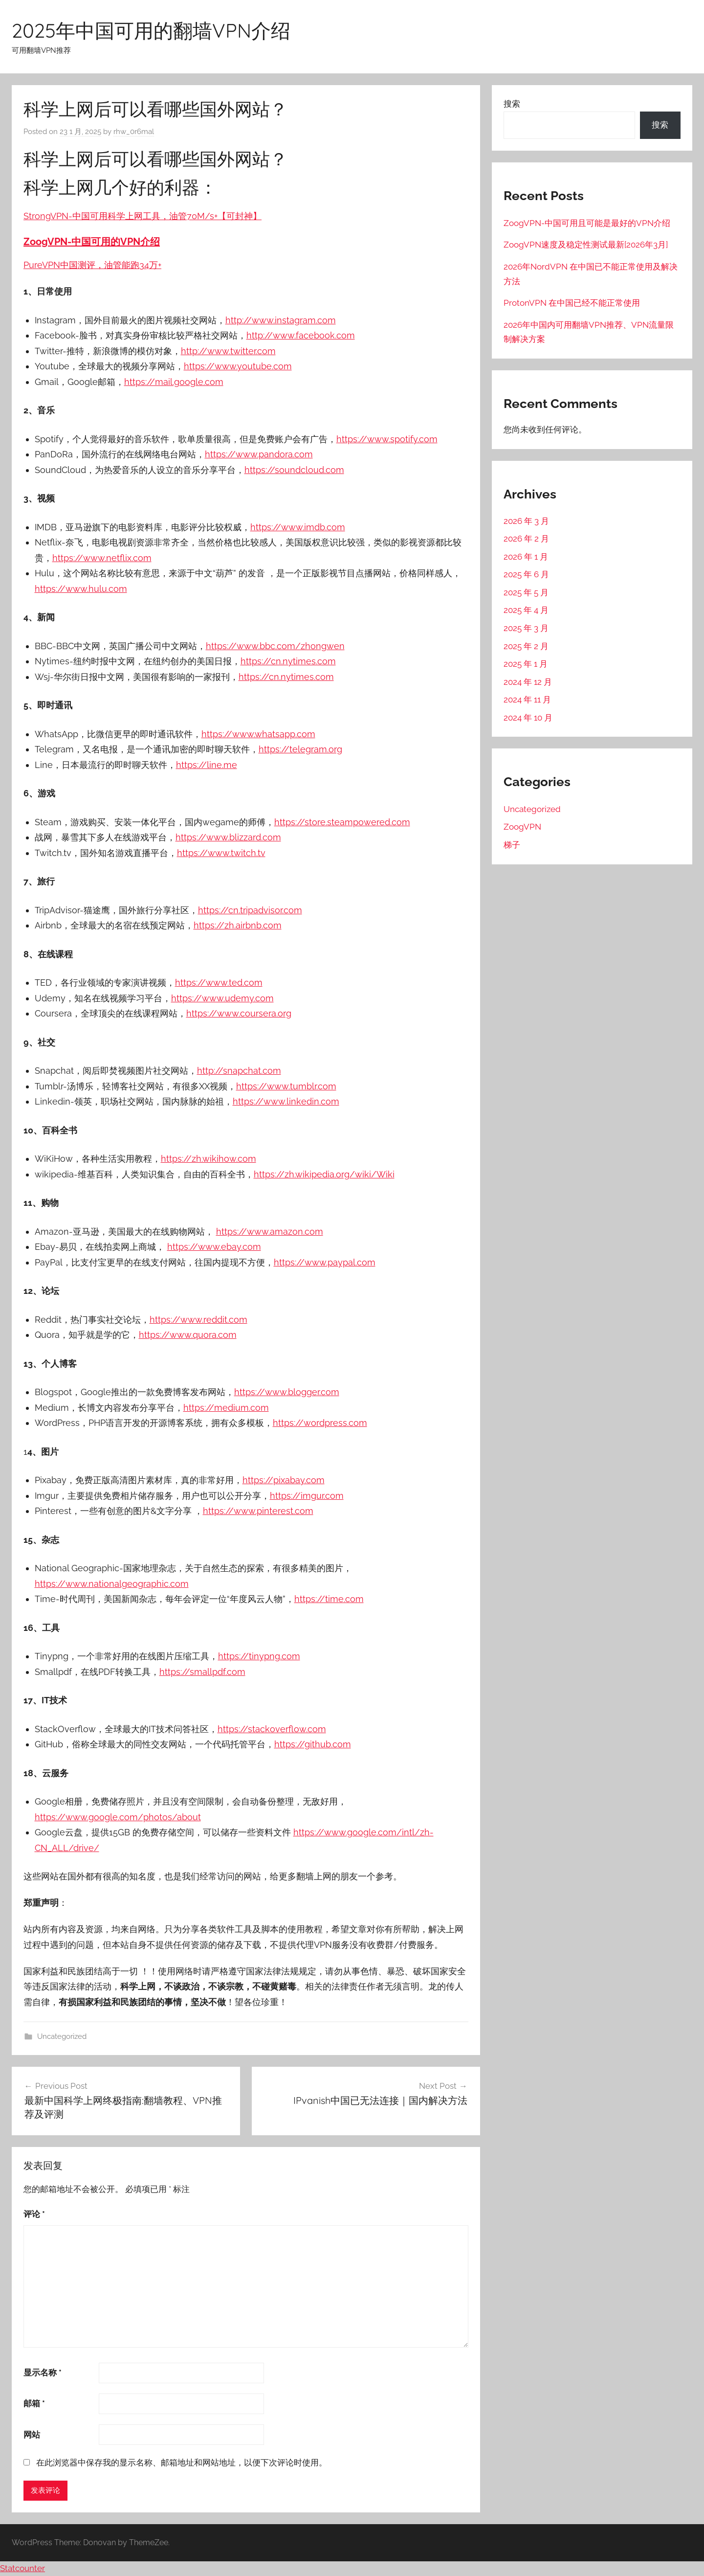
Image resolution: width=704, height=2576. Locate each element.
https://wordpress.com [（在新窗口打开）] (320, 1423)
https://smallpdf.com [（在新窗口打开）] (202, 1672)
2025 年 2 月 (526, 646)
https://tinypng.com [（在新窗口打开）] (259, 1656)
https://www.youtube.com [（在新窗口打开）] (238, 366)
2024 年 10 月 (528, 718)
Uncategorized (62, 2036)
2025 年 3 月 (526, 628)
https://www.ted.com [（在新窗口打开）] (219, 982)
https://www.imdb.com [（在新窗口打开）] (297, 527)
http (175, 1247)
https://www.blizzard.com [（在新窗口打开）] (228, 837)
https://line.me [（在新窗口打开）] (206, 765)
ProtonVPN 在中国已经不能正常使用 (572, 303)
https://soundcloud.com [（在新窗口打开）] (294, 470)
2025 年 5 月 (526, 592)
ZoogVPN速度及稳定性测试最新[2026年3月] (586, 244)
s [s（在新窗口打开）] (186, 1247)
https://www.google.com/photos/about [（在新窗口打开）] (118, 1817)
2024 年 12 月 (528, 682)
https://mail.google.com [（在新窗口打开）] (173, 382)
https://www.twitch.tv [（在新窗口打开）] (221, 853)
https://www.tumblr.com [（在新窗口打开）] (286, 1086)
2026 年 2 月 (526, 538)
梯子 (512, 845)
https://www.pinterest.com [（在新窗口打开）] (258, 1511)
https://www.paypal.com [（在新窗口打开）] (324, 1262)
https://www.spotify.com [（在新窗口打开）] (387, 439)
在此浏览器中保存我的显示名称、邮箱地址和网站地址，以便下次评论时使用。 (181, 2462)
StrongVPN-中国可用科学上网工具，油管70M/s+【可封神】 (142, 216)
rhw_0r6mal (133, 131)
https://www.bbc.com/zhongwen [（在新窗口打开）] (275, 646)
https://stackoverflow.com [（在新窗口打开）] (272, 1729)
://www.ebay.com (224, 1247)
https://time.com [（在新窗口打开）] (329, 1599)
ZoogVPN (522, 827)
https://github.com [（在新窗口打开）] (312, 1744)
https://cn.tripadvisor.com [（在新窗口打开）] (250, 910)
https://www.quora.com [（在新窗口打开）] (188, 1335)
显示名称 (42, 2372)
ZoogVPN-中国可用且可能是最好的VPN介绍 (587, 223)
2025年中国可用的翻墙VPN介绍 (151, 30)
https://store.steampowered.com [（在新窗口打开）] (342, 822)
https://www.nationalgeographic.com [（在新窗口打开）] (112, 1584)
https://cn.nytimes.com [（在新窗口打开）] (288, 661)
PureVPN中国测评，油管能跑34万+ (92, 265)
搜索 (512, 104)
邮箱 (34, 2403)
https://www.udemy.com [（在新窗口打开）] (222, 998)
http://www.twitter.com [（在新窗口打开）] (228, 351)
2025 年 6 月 (526, 574)
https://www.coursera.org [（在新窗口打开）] (238, 1013)
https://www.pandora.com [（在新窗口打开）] (259, 454)
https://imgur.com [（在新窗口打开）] (307, 1496)
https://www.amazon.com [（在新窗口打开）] (269, 1231)
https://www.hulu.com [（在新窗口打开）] (81, 589)
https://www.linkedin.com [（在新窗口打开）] (286, 1101)
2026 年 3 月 (526, 521)
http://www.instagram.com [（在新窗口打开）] (280, 320)
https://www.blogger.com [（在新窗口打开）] (286, 1392)
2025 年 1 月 (526, 664)
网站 (31, 2435)
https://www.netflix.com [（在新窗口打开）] (102, 558)
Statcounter (22, 2568)
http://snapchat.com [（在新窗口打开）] (239, 1070)
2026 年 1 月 (526, 557)
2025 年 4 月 (526, 610)
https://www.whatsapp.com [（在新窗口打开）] (258, 734)
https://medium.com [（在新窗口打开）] (226, 1407)
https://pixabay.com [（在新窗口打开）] (283, 1480)
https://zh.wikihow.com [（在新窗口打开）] (208, 1158)
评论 (34, 2214)
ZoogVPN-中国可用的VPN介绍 (91, 242)
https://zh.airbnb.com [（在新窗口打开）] (238, 925)
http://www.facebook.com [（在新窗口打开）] (300, 335)
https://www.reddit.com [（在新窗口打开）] (198, 1319)
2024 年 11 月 (527, 699)
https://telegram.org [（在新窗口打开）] (300, 749)
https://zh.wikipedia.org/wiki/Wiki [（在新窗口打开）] (324, 1174)
